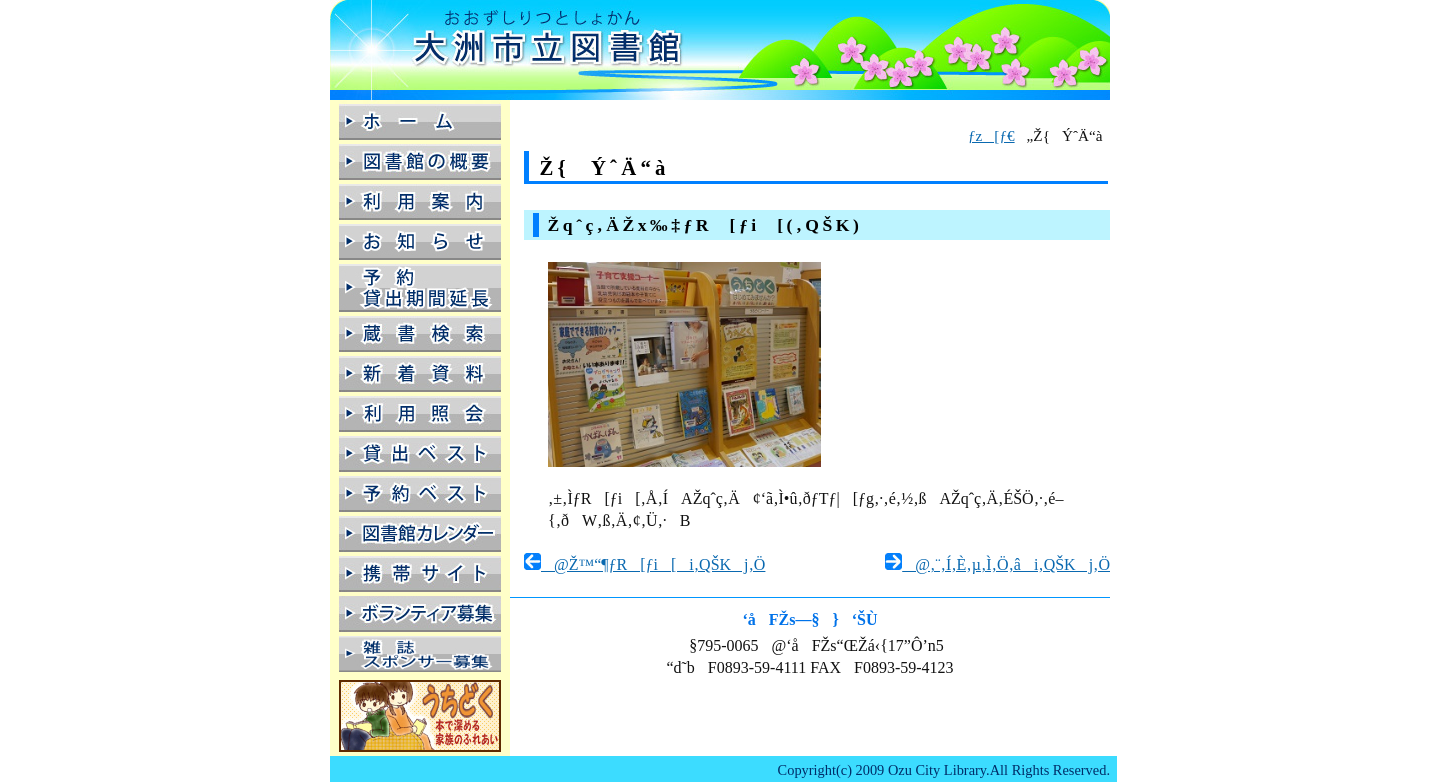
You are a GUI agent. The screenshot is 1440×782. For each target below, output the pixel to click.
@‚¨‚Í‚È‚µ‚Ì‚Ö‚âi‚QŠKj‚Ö (997, 564)
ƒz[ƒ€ (991, 135)
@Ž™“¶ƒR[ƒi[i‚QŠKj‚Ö (644, 564)
